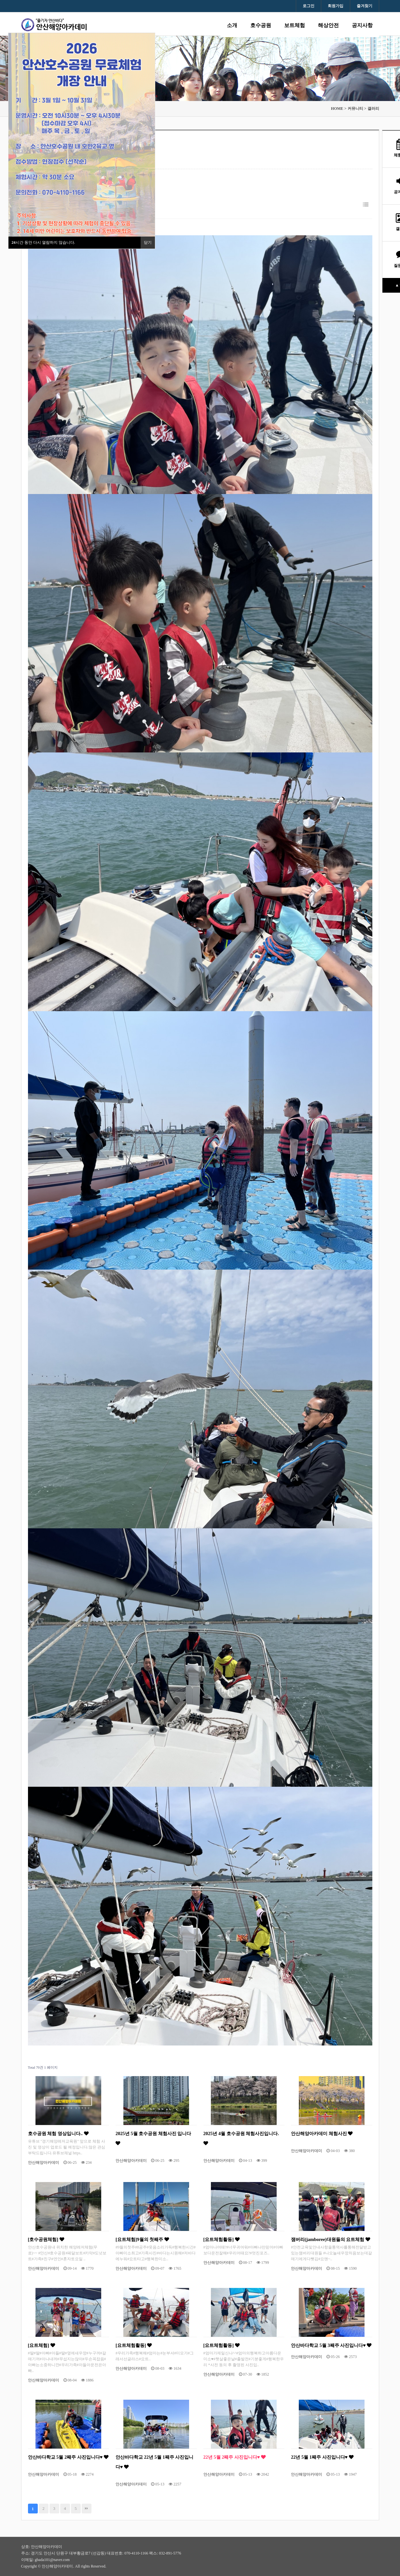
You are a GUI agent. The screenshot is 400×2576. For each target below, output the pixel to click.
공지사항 (362, 25)
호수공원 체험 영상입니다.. (58, 2133)
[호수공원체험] (46, 2239)
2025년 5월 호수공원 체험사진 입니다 (153, 2138)
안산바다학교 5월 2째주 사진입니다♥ (68, 2457)
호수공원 (260, 25)
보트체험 (294, 25)
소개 (232, 25)
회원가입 (335, 6)
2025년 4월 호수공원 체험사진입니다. (241, 2138)
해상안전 (328, 25)
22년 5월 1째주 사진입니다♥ (322, 2457)
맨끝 (86, 2508)
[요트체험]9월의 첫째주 (142, 2239)
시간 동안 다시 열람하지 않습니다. (43, 242)
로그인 (308, 6)
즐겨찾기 (364, 6)
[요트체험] (41, 2345)
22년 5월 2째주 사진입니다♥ (234, 2457)
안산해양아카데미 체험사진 (321, 2133)
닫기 (148, 242)
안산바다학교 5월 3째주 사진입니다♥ (331, 2345)
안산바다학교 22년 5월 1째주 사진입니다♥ (154, 2461)
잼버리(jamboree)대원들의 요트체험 (330, 2239)
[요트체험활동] (221, 2239)
